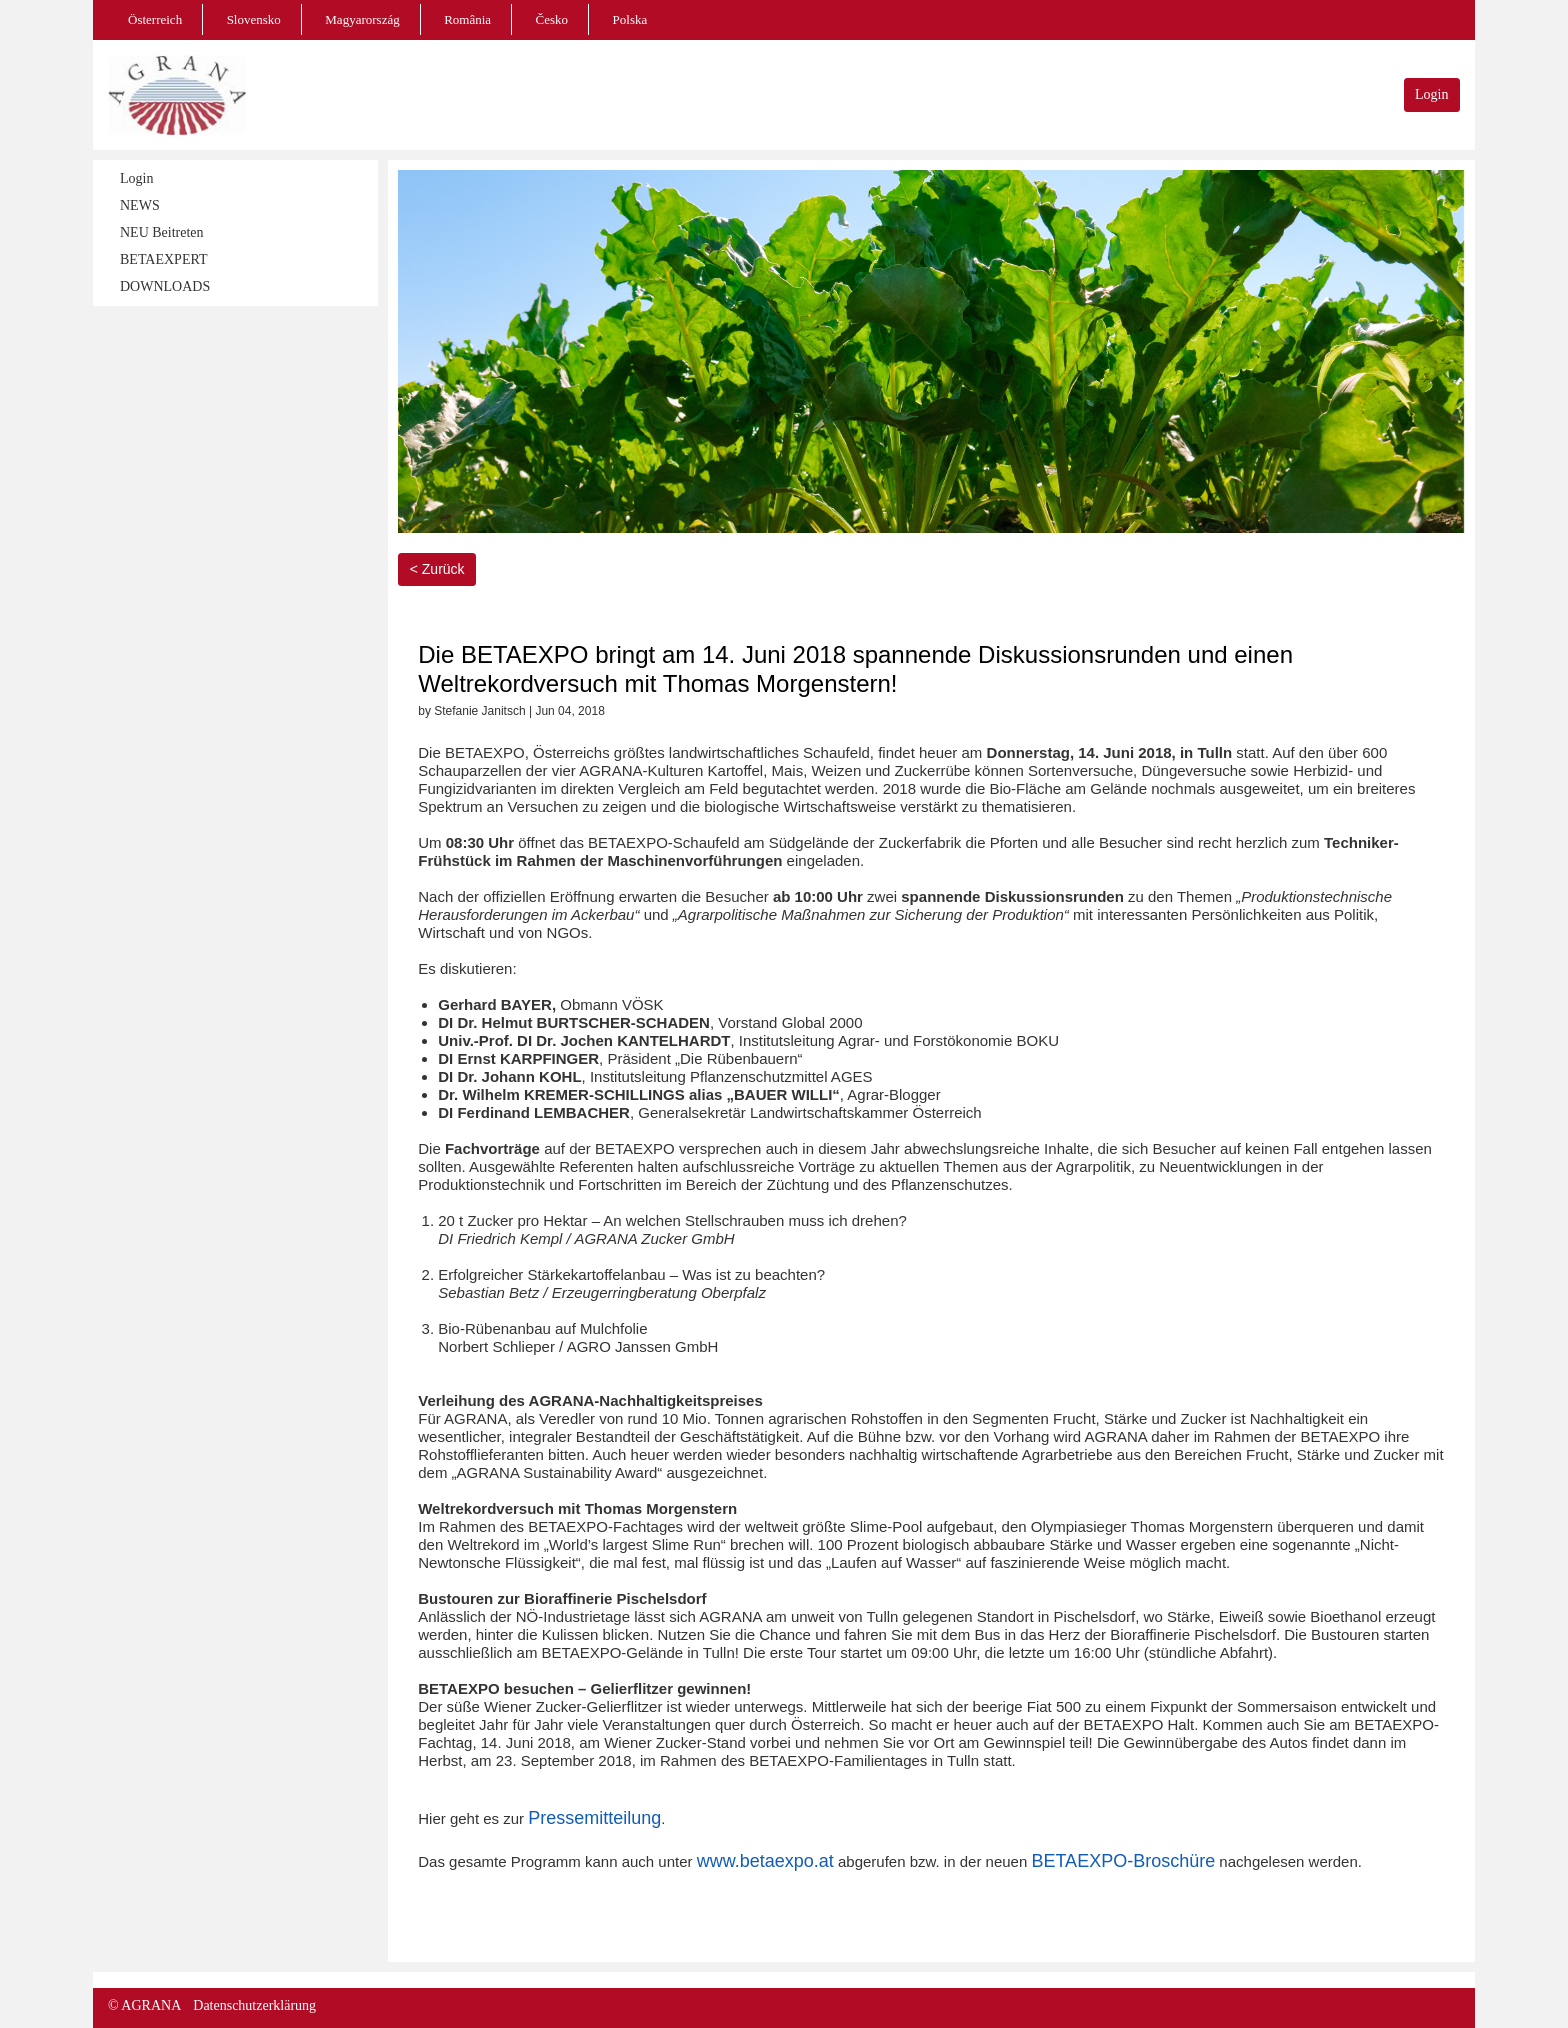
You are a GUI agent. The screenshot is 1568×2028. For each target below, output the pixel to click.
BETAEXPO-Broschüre (1123, 1861)
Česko (552, 19)
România (467, 19)
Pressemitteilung (594, 1818)
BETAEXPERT (163, 259)
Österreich (155, 19)
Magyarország (362, 19)
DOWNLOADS (165, 286)
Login (1431, 94)
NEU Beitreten (162, 232)
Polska (630, 19)
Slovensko (254, 19)
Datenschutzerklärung (254, 2005)
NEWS (140, 205)
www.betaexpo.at (765, 1861)
